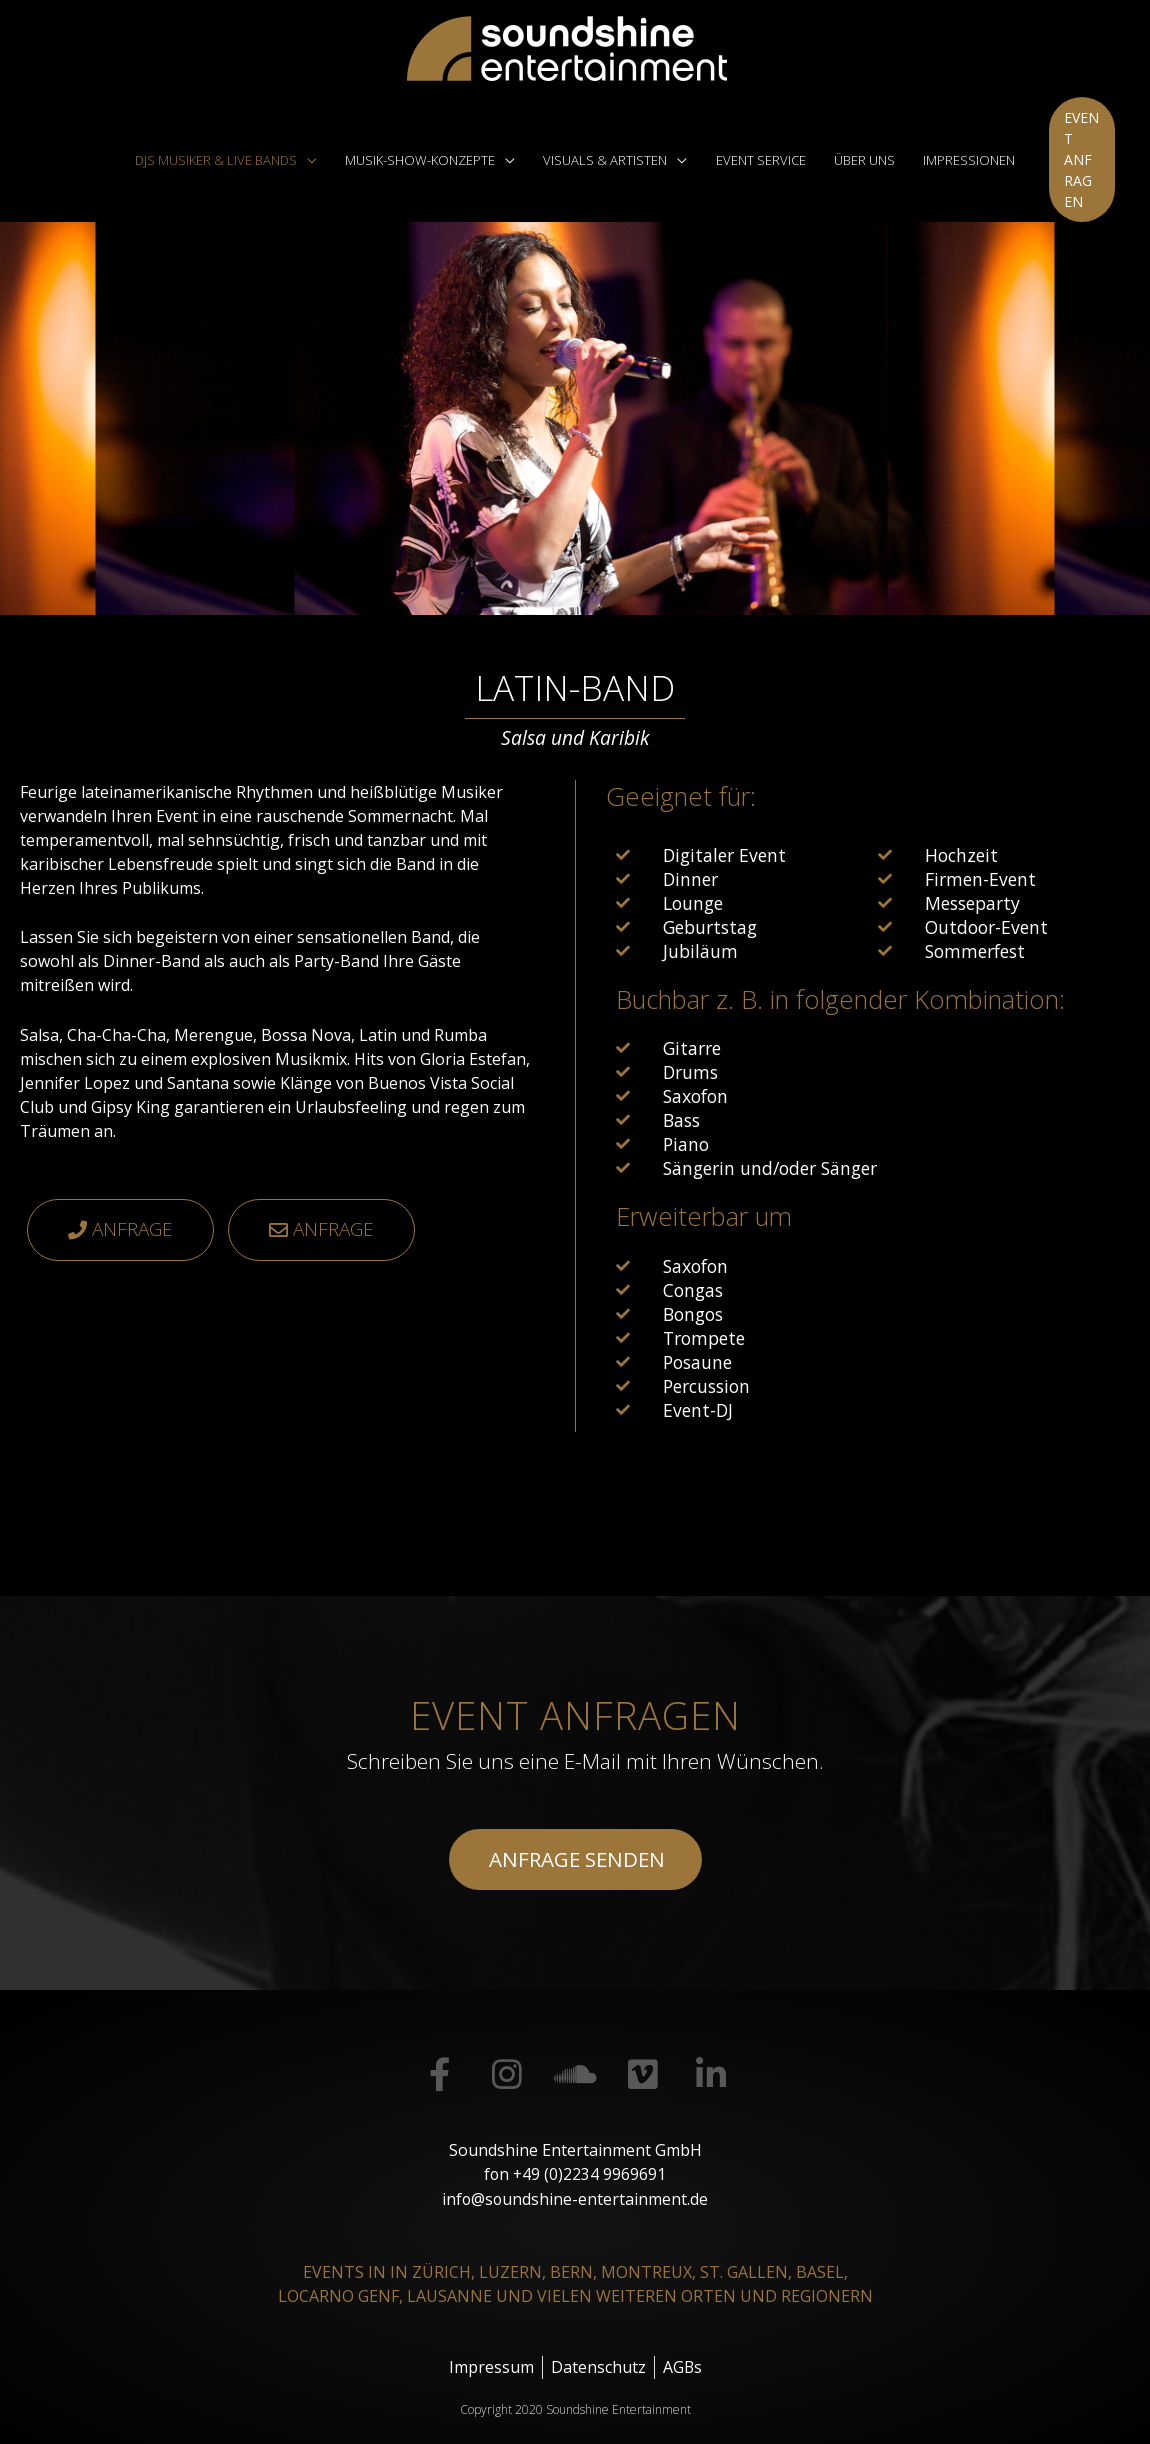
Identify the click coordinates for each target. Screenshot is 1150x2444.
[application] (313, 149)
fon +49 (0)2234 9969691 (575, 2153)
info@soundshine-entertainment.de (575, 2177)
